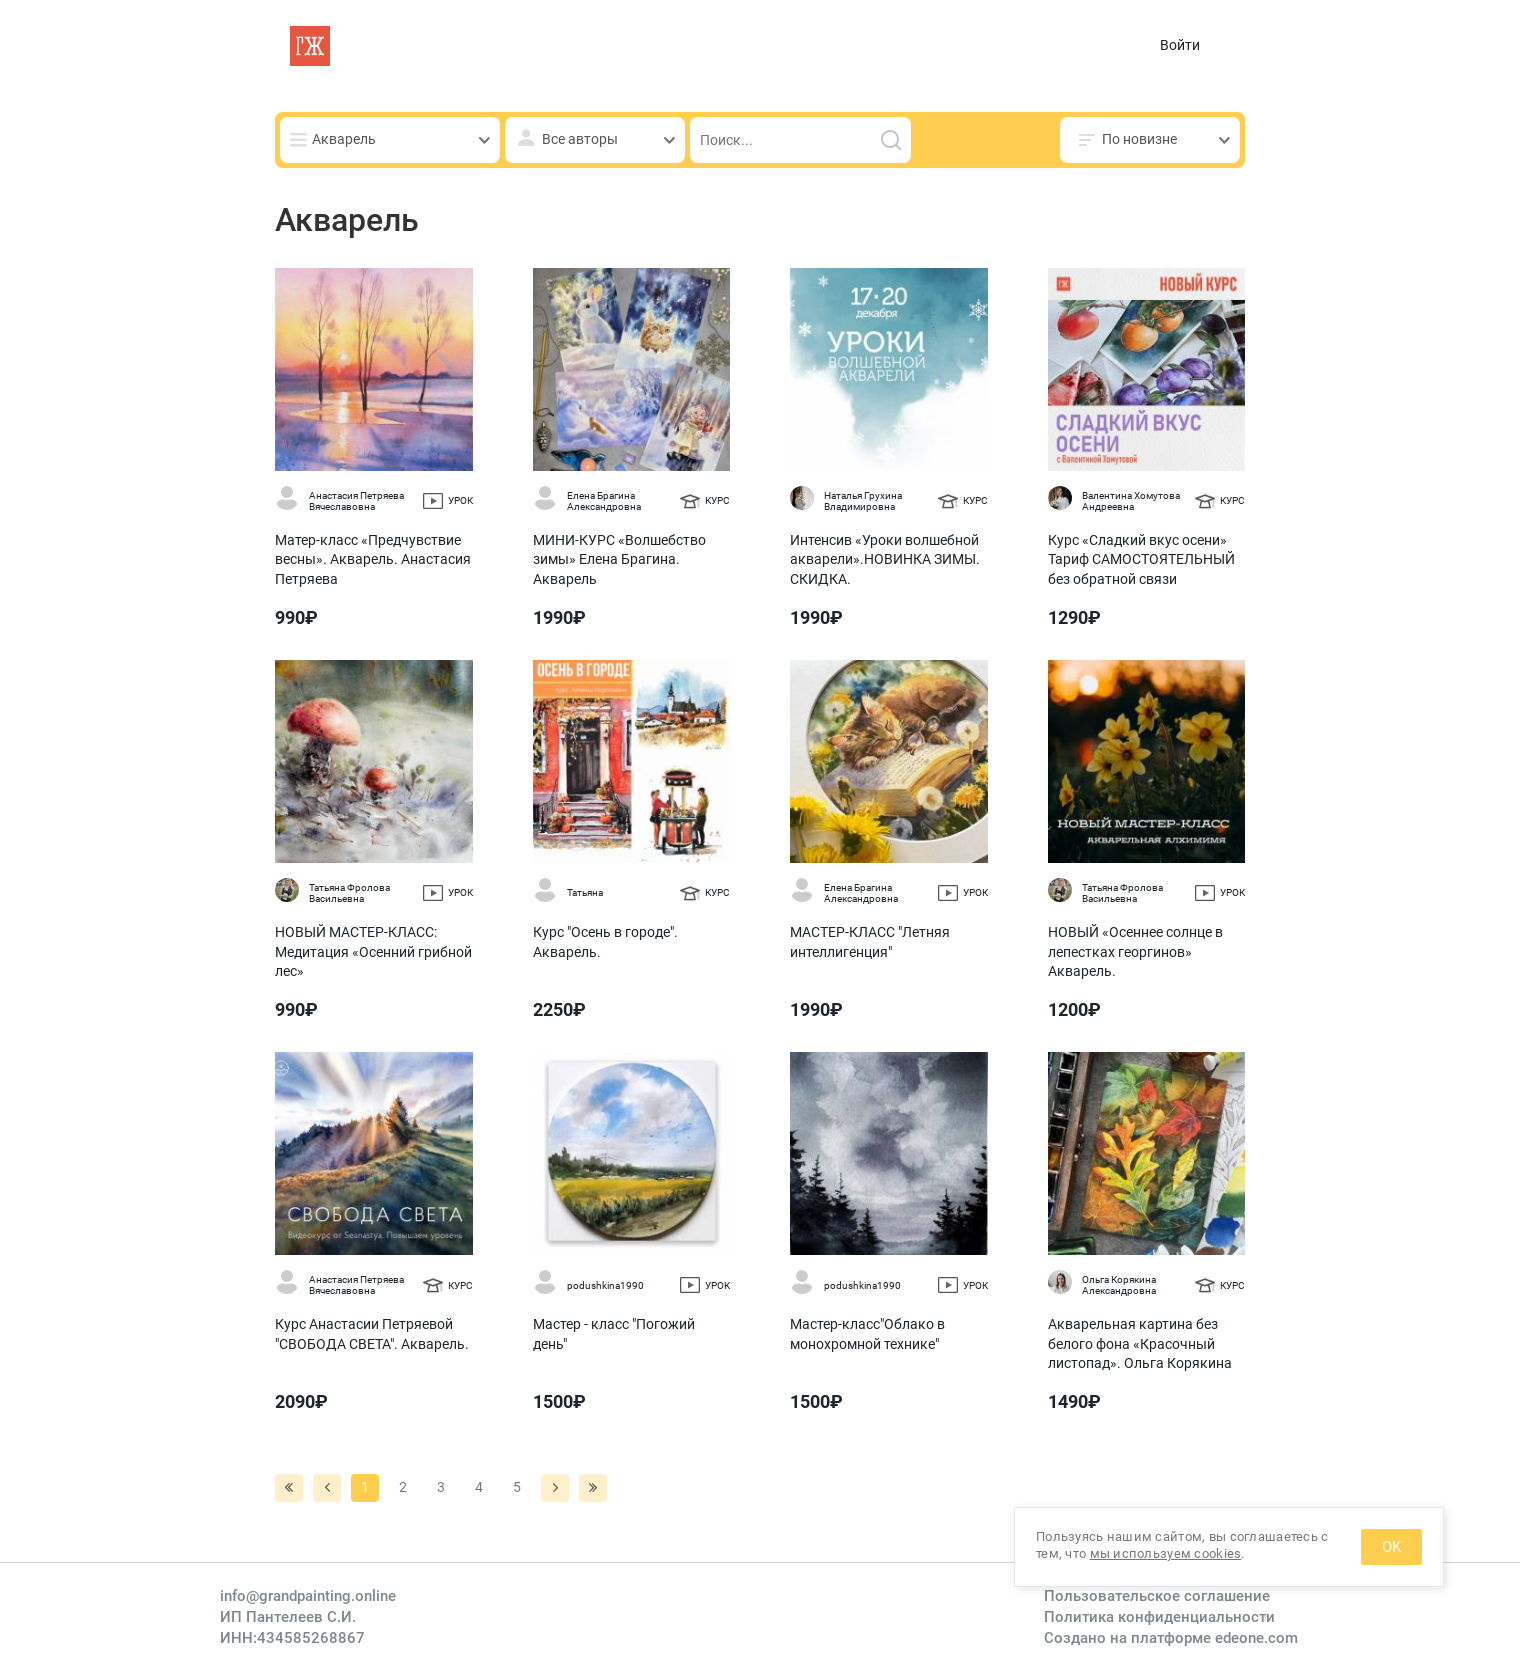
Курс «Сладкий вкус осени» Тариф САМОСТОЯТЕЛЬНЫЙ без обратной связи (1141, 559)
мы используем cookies (1166, 1553)
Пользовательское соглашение (1157, 1596)
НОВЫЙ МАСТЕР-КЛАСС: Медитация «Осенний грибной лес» (373, 951)
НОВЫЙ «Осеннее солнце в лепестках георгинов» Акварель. (1135, 951)
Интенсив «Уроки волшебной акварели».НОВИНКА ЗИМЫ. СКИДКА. (885, 559)
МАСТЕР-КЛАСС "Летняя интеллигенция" (870, 942)
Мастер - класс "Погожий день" (614, 1334)
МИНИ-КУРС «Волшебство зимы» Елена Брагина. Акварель (619, 559)
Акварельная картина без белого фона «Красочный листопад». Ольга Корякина (1140, 1343)
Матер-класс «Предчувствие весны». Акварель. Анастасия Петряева (373, 559)
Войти (1180, 45)
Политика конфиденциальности (1159, 1617)
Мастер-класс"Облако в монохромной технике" (867, 1334)
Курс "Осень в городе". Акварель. (605, 942)
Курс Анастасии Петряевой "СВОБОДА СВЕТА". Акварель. (372, 1334)
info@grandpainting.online (308, 1596)
